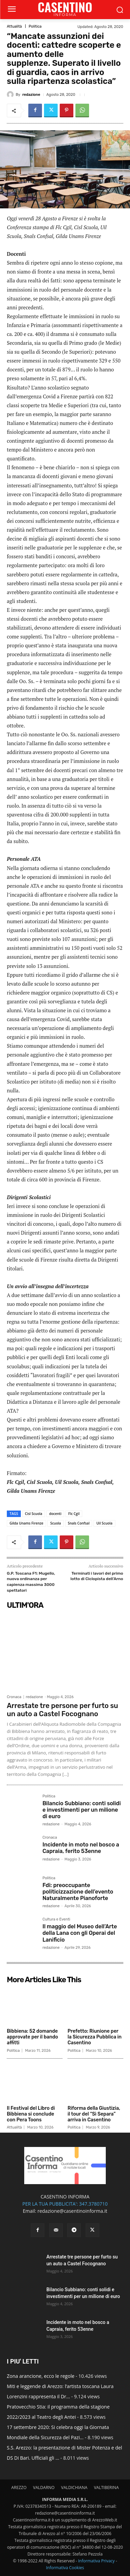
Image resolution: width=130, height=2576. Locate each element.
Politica (35, 26)
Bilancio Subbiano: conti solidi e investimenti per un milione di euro (81, 1810)
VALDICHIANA (74, 2487)
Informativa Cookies (65, 2568)
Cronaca (14, 1697)
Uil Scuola (104, 1523)
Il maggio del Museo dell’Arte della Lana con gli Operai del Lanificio (79, 1933)
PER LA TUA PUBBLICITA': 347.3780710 (64, 2203)
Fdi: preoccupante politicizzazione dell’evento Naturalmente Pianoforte (77, 1891)
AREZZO (19, 2487)
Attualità (14, 26)
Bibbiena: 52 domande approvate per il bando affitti (32, 2037)
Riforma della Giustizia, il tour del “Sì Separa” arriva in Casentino (94, 2114)
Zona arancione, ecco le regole (40, 2376)
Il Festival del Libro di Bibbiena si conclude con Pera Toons (31, 2114)
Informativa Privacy (96, 2561)
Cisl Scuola (33, 1513)
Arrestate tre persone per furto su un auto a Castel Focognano (62, 1710)
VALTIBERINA (106, 2487)
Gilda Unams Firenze (26, 1523)
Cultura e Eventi (56, 1919)
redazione (31, 95)
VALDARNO (44, 2487)
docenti (55, 1513)
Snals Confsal (79, 1523)
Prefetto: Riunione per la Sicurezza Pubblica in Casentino (94, 2037)
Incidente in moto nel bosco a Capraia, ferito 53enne (80, 1847)
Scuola (55, 1523)
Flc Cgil (74, 1513)
